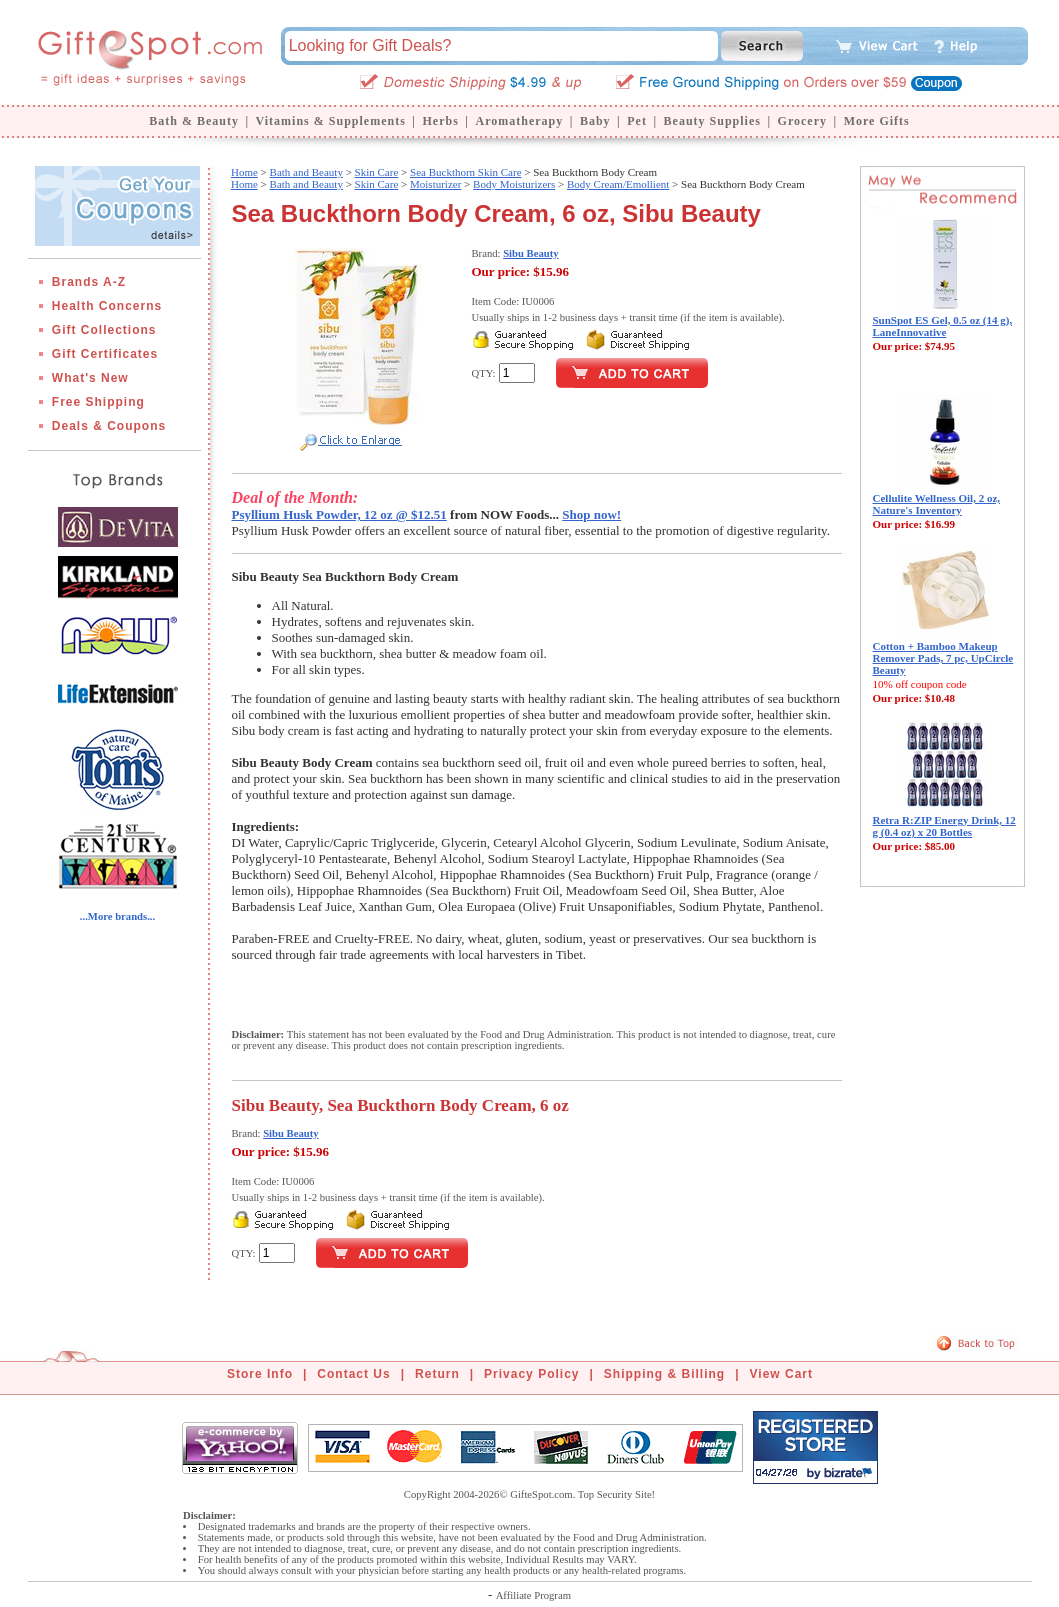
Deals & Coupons (109, 426)
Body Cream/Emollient (618, 184)
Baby (595, 121)
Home (244, 172)
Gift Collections (104, 330)
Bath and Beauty (306, 172)
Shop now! (591, 514)
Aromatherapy (519, 121)
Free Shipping (98, 402)
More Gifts (877, 121)
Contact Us (353, 1374)
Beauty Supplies (712, 121)
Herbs (440, 121)
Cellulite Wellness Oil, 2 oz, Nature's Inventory (937, 504)
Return (437, 1374)
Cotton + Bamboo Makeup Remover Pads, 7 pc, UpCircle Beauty (943, 658)
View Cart (781, 1374)
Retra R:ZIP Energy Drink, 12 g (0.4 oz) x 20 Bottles (944, 826)
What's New (90, 378)
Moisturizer (435, 184)
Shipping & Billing (664, 1374)
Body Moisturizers (514, 184)
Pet (637, 121)
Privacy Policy (531, 1374)
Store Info (260, 1374)
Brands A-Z (89, 282)
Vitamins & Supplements (331, 121)
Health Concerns (107, 306)
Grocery (802, 121)
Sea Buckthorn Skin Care (466, 172)
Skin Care (377, 172)
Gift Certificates (105, 354)
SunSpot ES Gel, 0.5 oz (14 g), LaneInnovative (943, 326)
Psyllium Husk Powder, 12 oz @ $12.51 (339, 514)
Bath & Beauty (194, 121)
